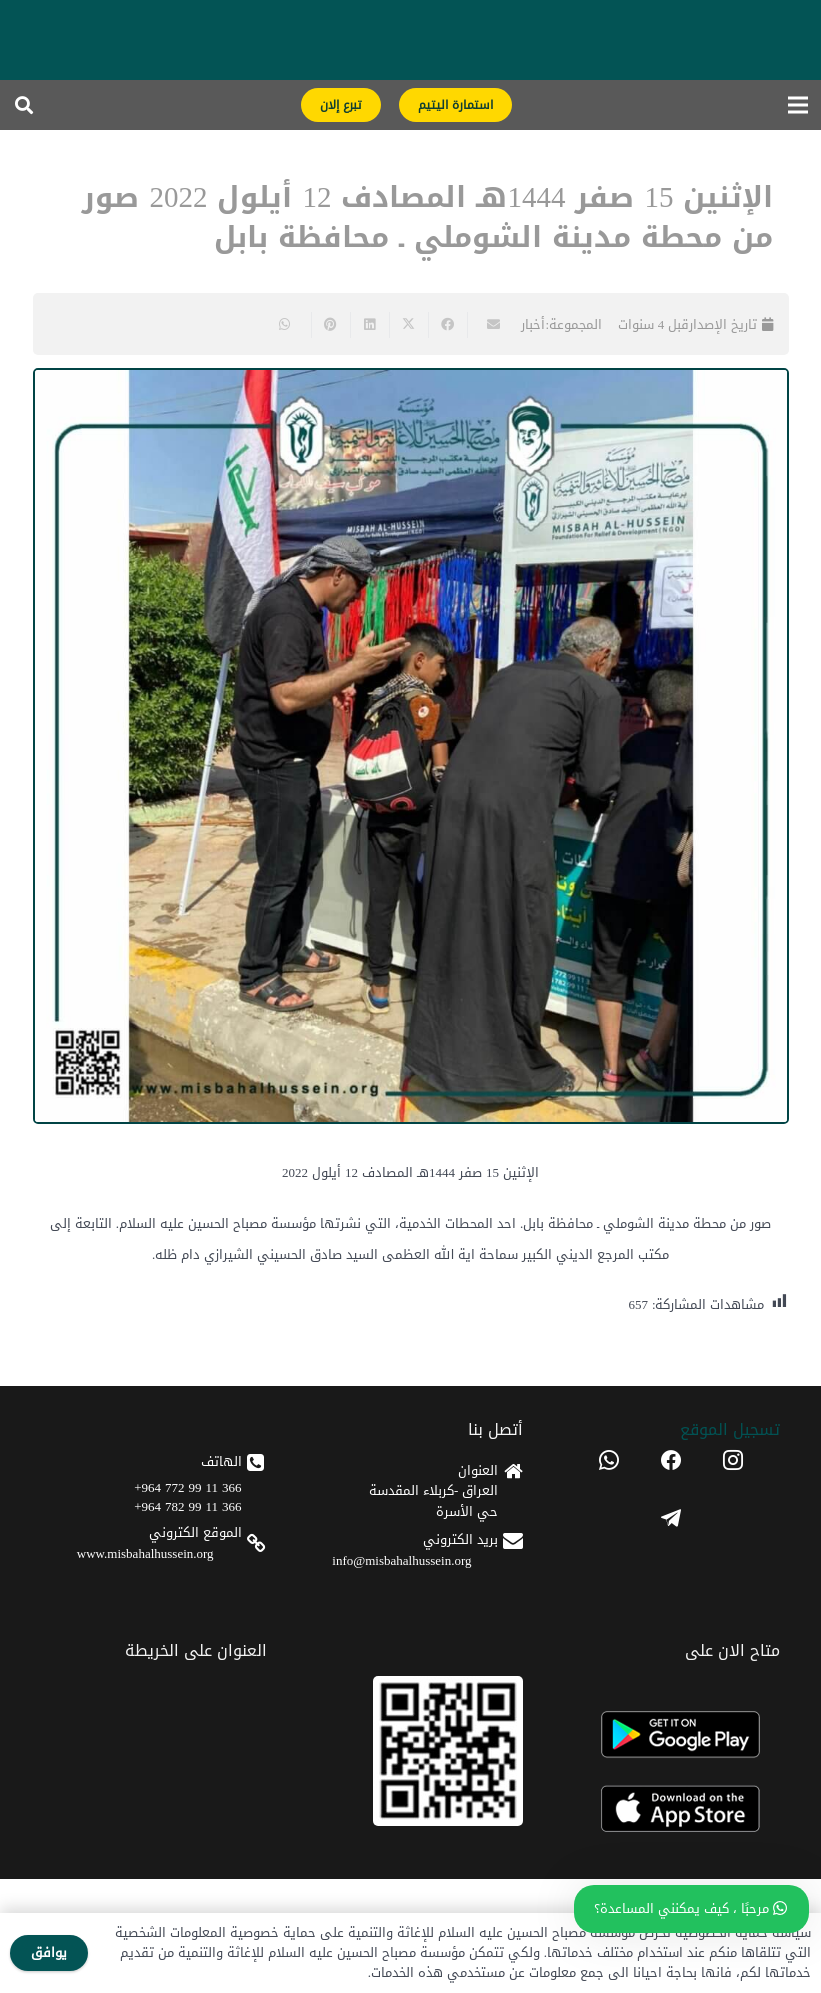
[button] (24, 105)
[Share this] (447, 325)
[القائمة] (798, 105)
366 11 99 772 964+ (187, 1487)
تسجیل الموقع (730, 1429)
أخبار (533, 324)
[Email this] (486, 325)
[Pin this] (330, 325)
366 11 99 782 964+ (187, 1506)
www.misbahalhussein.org (145, 1553)
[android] (671, 1734)
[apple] (671, 1809)
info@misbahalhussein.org (401, 1560)
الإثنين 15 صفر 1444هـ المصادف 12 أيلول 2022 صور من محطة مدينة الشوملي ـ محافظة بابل (427, 218)
